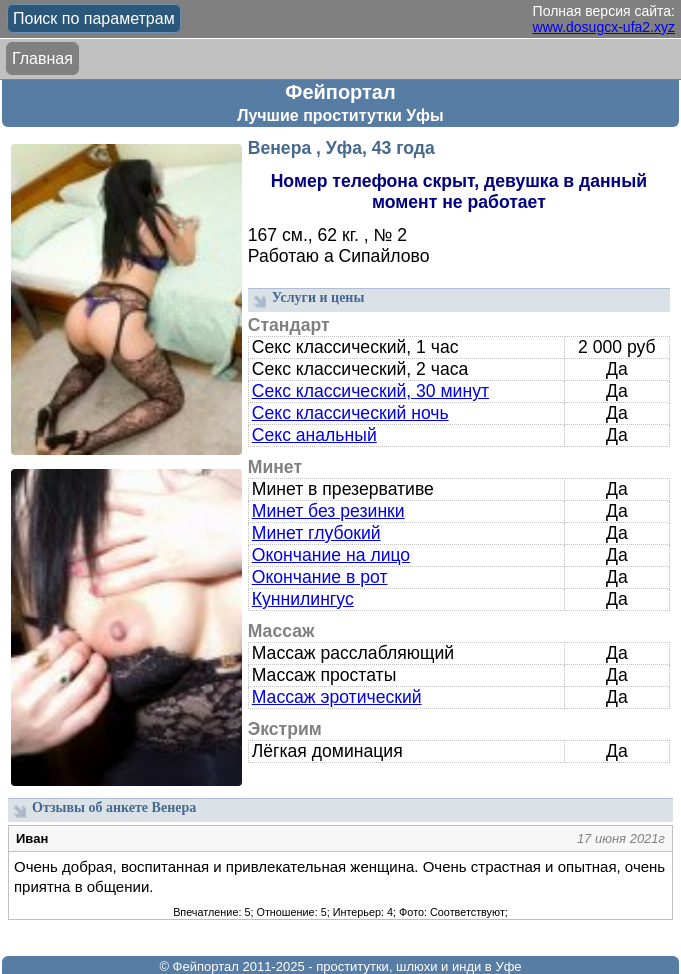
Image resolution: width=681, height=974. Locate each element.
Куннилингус (303, 599)
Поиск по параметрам (94, 18)
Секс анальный (314, 435)
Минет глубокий (316, 533)
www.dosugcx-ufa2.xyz (604, 27)
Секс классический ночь (350, 413)
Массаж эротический (337, 697)
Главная (42, 58)
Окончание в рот (320, 577)
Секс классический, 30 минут (370, 391)
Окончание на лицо (331, 555)
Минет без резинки (328, 511)
